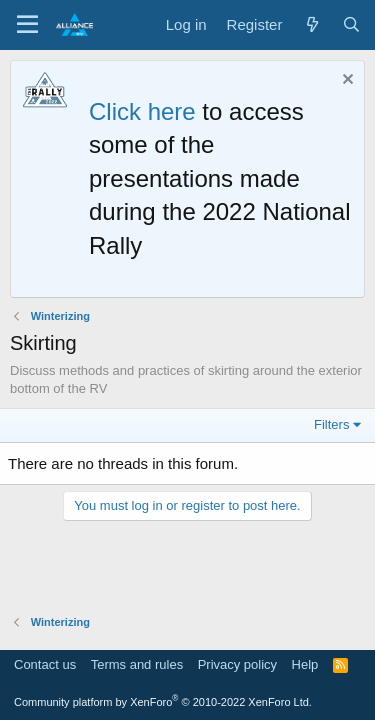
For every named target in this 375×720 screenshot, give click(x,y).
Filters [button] (331, 424)
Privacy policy (237, 664)
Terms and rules (137, 664)
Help (305, 664)
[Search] (351, 24)
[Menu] (27, 25)
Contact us (45, 664)
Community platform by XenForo (163, 702)
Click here (142, 111)
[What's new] (311, 24)
